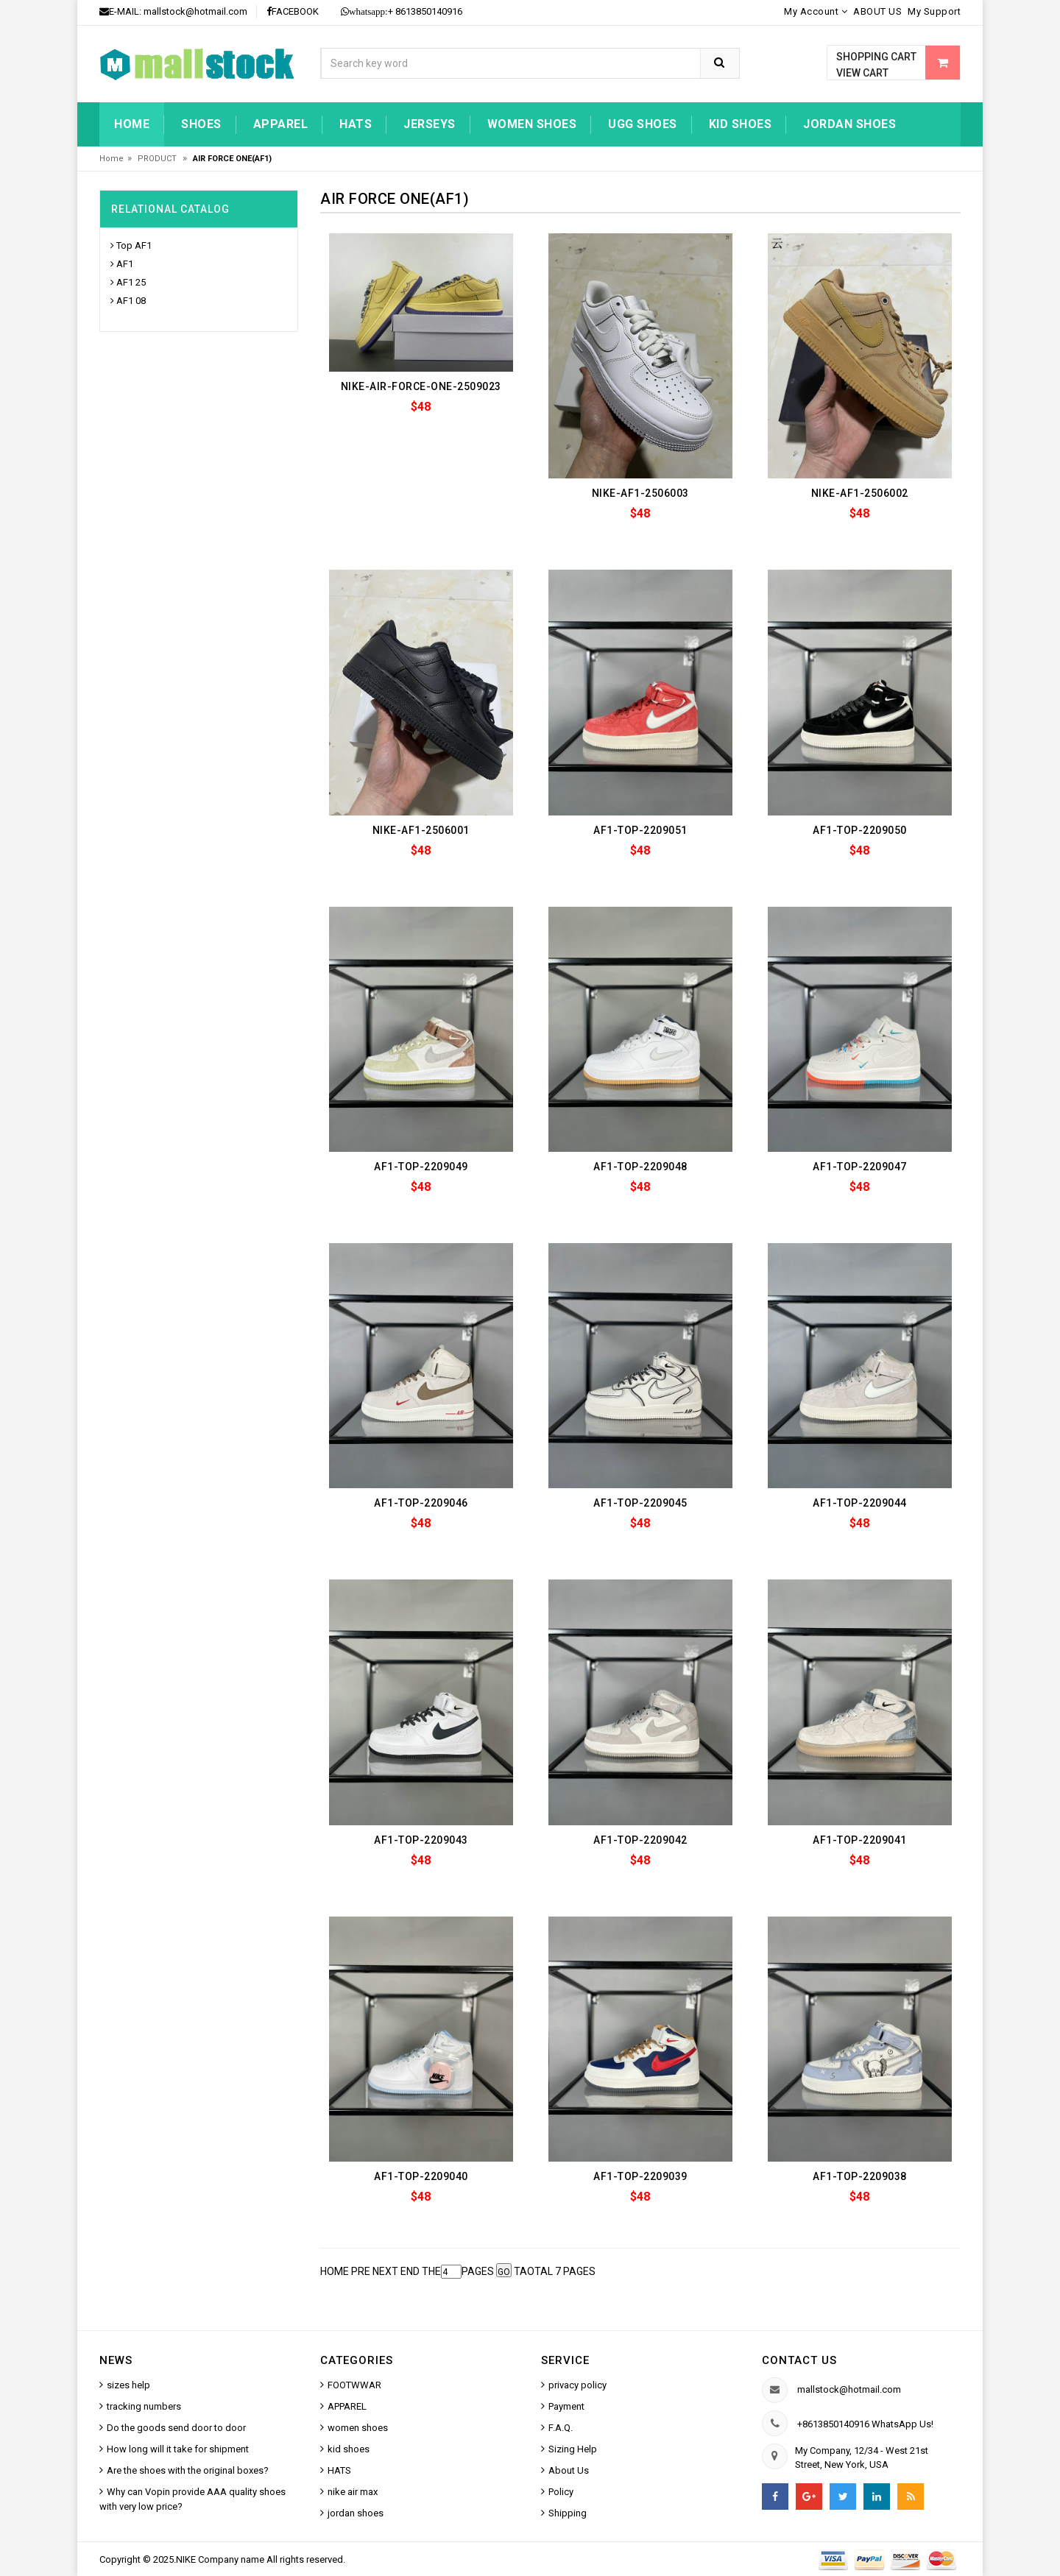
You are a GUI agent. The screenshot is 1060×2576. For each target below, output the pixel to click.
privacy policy (577, 2385)
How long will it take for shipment (178, 2449)
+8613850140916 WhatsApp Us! (865, 2424)
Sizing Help (572, 2449)
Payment (566, 2406)
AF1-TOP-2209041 (860, 1840)
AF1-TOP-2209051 (640, 830)
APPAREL (347, 2406)
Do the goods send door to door (176, 2427)
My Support (934, 11)
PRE (360, 2271)
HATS (355, 124)
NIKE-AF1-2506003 (640, 493)
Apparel (280, 124)
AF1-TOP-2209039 (640, 2176)
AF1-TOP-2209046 (421, 1503)
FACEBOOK (292, 11)
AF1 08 (131, 300)
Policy (560, 2491)
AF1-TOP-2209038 (860, 2176)
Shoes (201, 124)
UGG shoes (642, 124)
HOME (334, 2271)
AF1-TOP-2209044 (860, 1503)
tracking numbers (144, 2406)
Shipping (567, 2513)
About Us (568, 2470)
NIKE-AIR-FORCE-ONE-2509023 (421, 386)
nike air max (353, 2491)
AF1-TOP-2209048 (640, 1166)
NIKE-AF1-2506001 (421, 830)
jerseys (429, 124)
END (410, 2271)
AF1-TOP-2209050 (860, 830)
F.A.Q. (560, 2427)
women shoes (532, 124)
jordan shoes (849, 124)
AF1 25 (131, 282)
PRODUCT (158, 158)
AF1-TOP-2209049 (421, 1166)
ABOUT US (877, 11)
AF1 (124, 263)
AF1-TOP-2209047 (860, 1166)
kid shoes (740, 124)
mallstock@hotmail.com (195, 11)
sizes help (128, 2385)
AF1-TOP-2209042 (640, 1840)
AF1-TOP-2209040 (421, 2176)
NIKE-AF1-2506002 (859, 493)
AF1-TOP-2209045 (640, 1503)
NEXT (385, 2271)
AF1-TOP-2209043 (421, 1840)
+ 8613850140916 (401, 11)
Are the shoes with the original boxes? (188, 2470)
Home (131, 124)
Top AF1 (134, 245)
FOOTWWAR (354, 2385)
